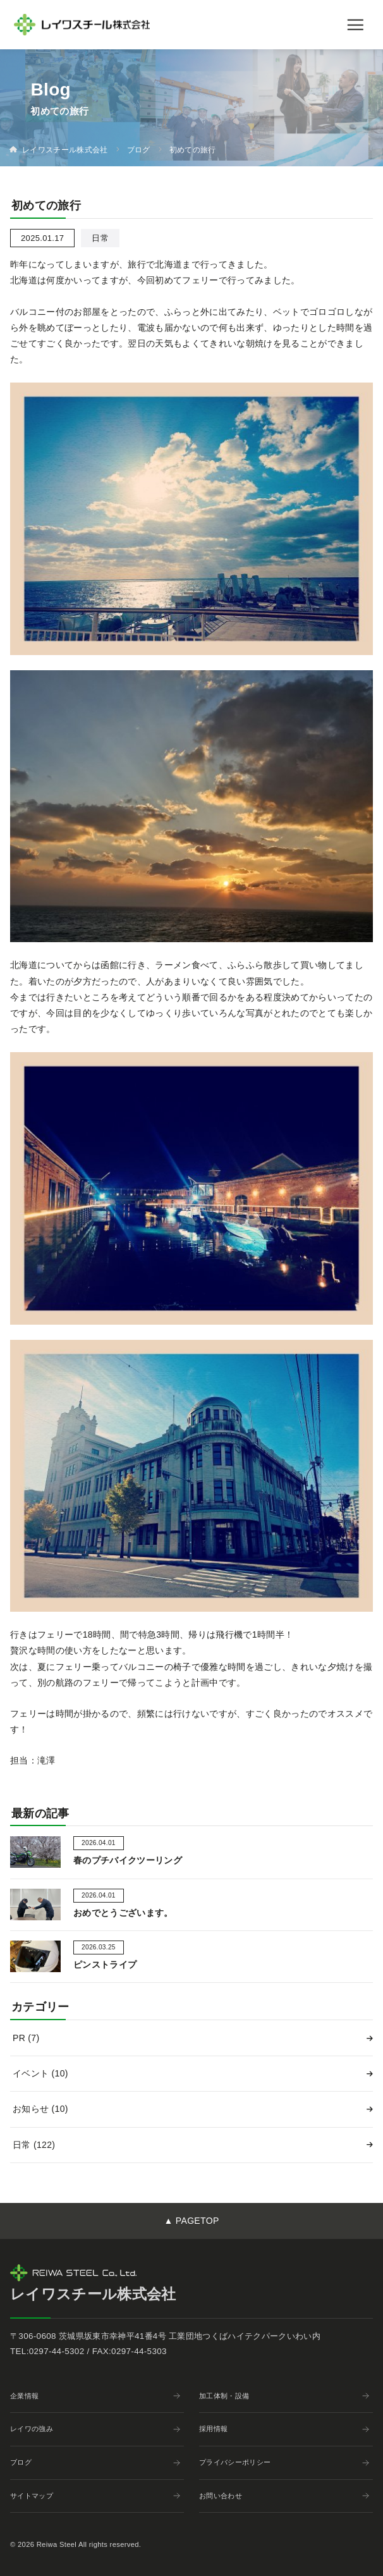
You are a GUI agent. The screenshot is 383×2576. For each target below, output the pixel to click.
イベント (40, 2073)
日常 (34, 2145)
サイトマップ (95, 2495)
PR (26, 2038)
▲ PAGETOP (191, 2221)
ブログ (95, 2462)
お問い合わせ (284, 2495)
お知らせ (40, 2109)
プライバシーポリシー (284, 2462)
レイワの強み (95, 2428)
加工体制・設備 (284, 2396)
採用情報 (284, 2428)
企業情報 (95, 2396)
